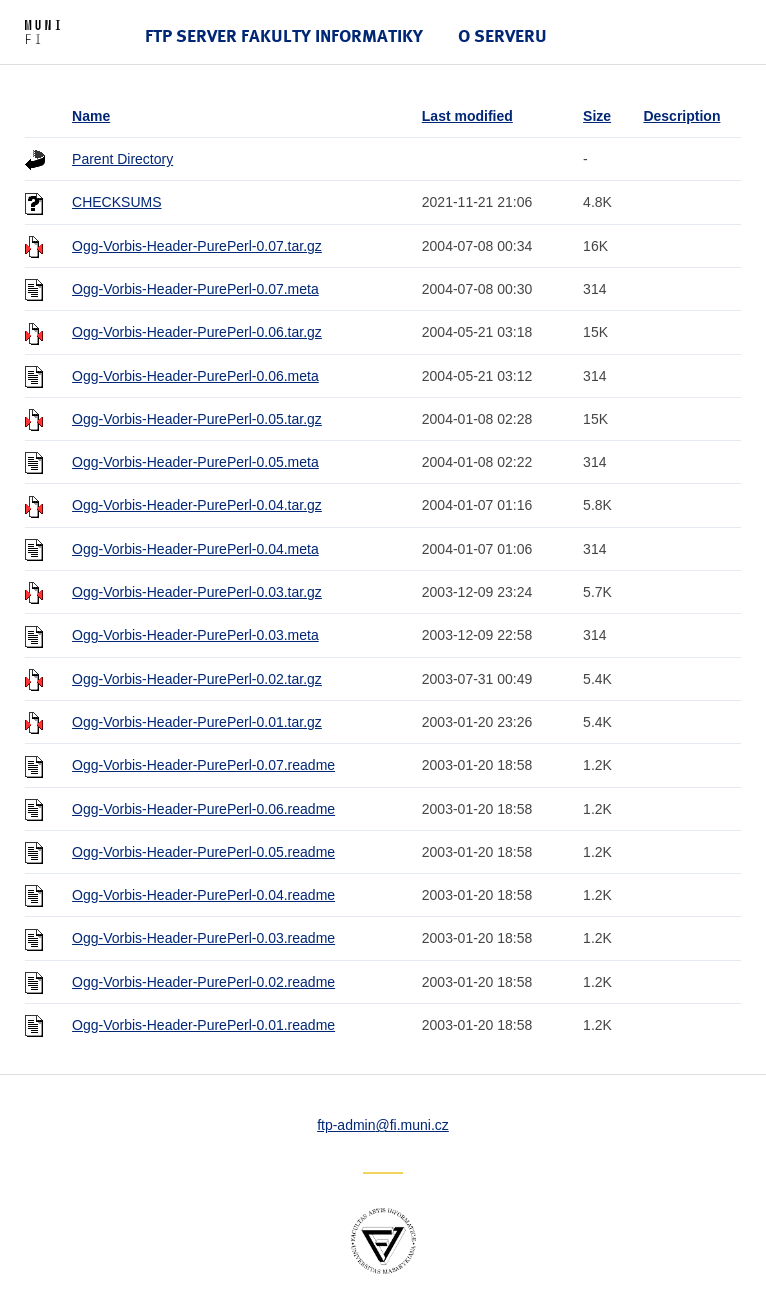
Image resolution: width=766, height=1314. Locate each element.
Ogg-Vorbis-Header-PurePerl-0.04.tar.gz (197, 505)
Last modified (467, 116)
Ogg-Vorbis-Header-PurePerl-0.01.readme (203, 1025)
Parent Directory (122, 159)
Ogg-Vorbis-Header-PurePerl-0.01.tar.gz (197, 722)
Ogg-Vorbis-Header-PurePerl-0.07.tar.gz (197, 246)
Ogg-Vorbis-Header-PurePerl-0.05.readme (203, 852)
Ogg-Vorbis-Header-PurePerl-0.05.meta (195, 462)
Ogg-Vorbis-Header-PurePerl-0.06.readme (203, 809)
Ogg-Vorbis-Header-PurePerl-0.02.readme (203, 982)
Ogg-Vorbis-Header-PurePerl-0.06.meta (195, 376)
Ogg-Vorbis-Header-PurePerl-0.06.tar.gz (197, 332)
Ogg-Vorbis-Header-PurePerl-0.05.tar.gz (197, 419)
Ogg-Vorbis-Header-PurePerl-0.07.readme (203, 765)
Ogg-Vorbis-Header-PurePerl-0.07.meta (195, 289)
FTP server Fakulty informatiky (284, 35)
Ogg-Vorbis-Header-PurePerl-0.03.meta (195, 635)
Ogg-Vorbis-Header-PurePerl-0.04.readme (203, 895)
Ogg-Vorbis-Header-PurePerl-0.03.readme (203, 938)
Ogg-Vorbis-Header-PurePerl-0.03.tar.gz (197, 592)
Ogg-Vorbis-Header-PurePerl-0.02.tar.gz (197, 679)
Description (681, 116)
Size (597, 116)
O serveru (502, 35)
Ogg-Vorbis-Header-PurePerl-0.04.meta (195, 549)
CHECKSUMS (116, 202)
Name (91, 116)
